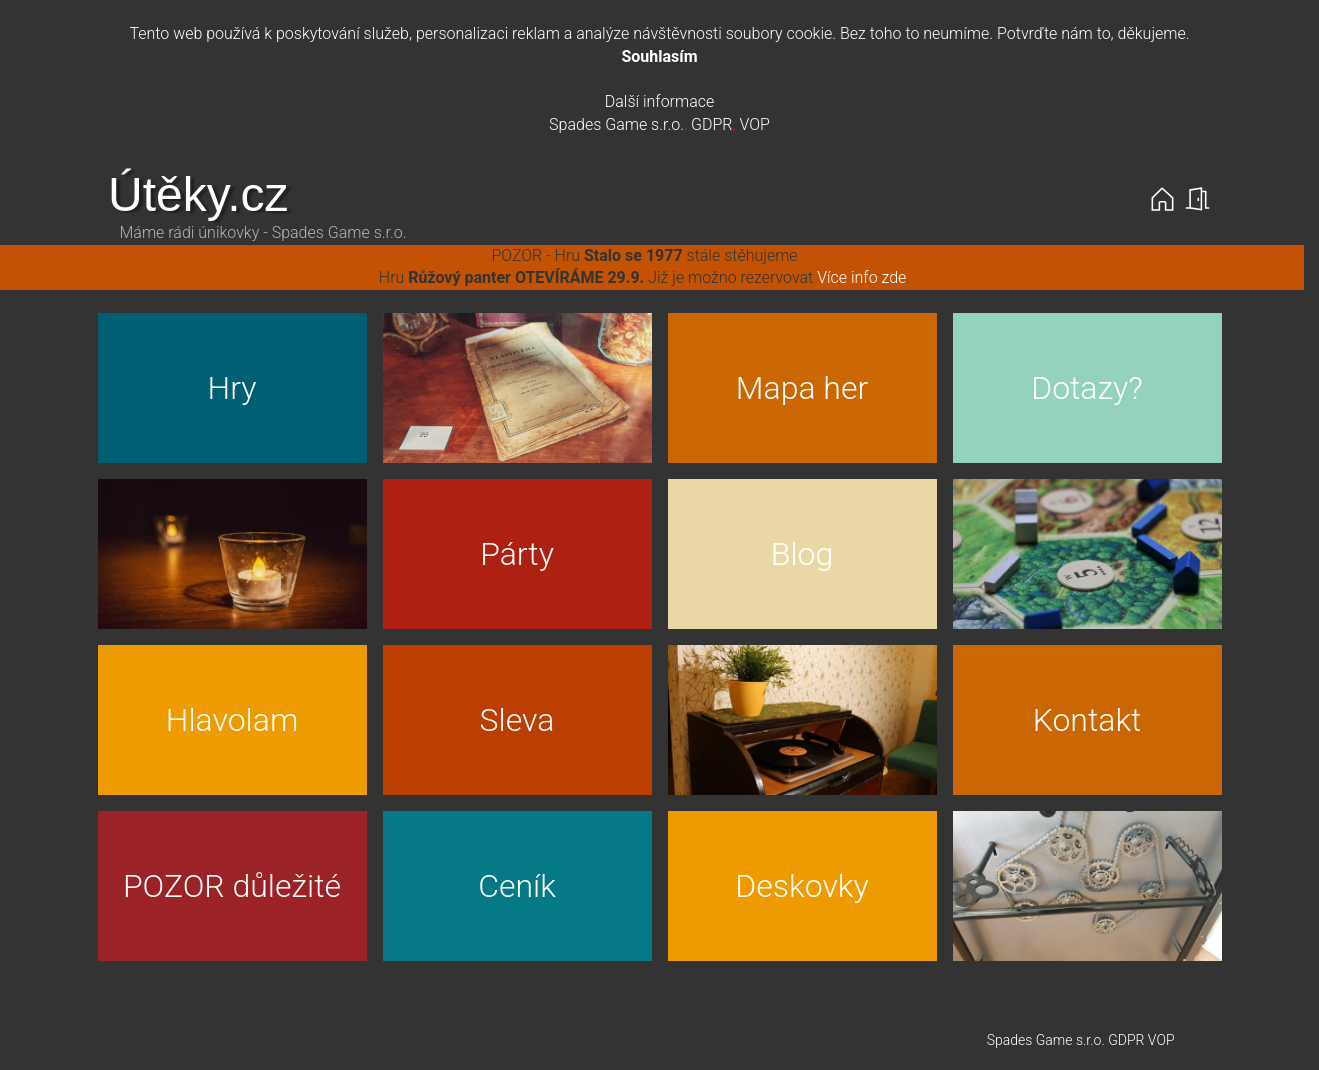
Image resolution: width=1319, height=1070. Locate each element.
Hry (232, 388)
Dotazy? (1087, 388)
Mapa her (802, 388)
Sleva (517, 720)
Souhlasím (659, 56)
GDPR (711, 124)
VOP (754, 124)
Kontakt (1087, 720)
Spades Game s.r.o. (616, 124)
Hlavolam (232, 720)
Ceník (517, 886)
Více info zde (861, 277)
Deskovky (801, 886)
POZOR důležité (232, 886)
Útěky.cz (198, 194)
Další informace (660, 101)
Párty (517, 554)
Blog (802, 554)
